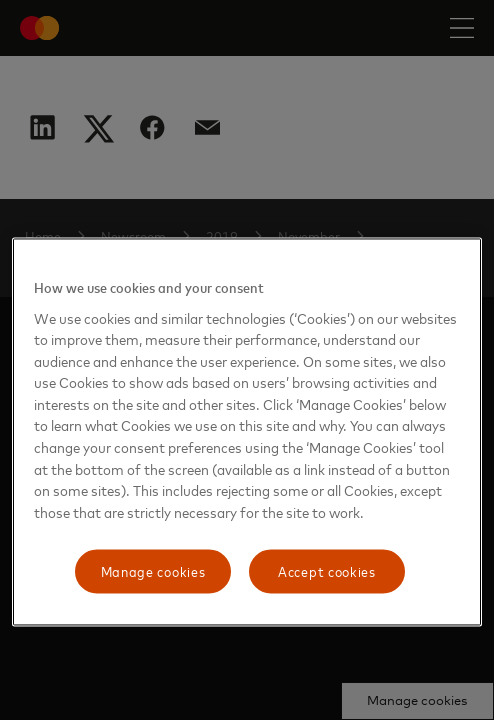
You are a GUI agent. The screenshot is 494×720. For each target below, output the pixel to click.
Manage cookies (153, 571)
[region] (246, 431)
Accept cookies (327, 571)
